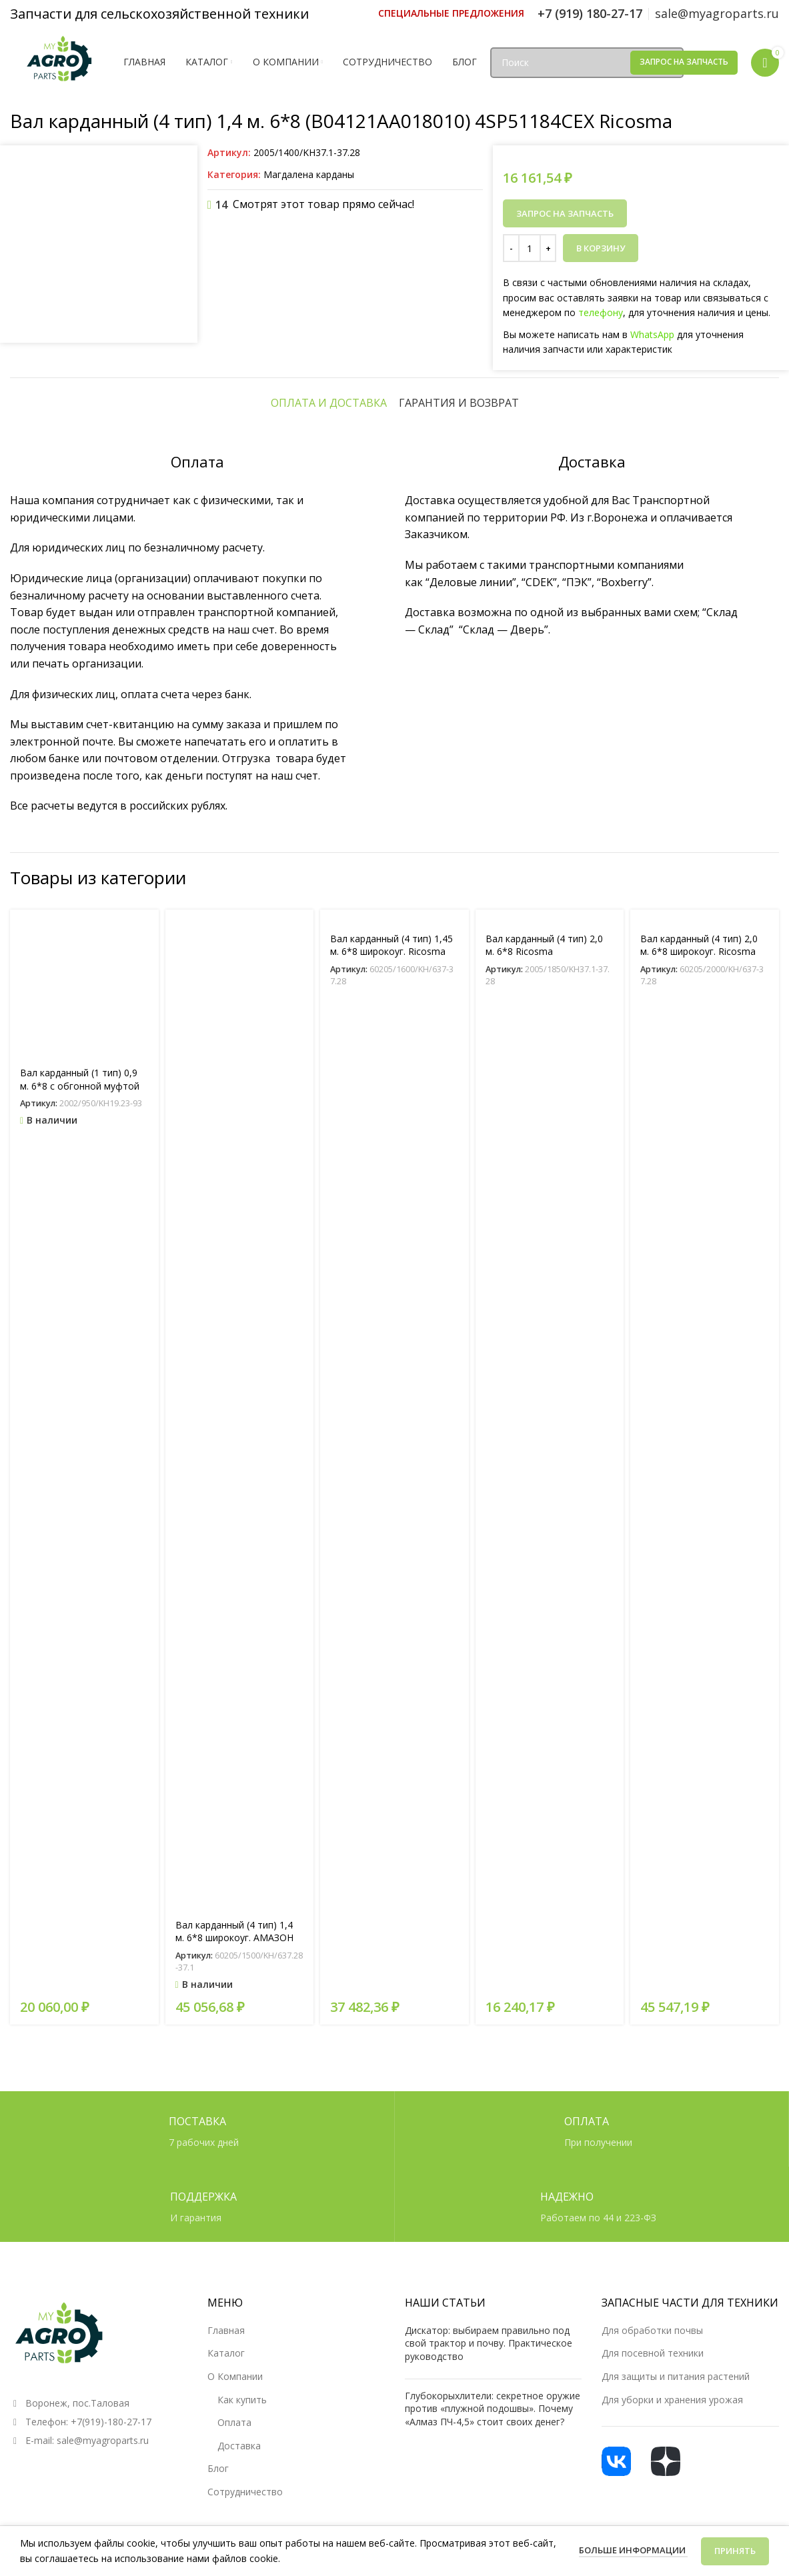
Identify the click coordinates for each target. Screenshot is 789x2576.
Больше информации (633, 2550)
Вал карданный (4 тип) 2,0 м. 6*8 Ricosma (544, 1741)
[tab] (329, 1198)
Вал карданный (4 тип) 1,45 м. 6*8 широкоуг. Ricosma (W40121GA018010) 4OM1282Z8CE (391, 1754)
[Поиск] (587, 62)
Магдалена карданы (308, 174)
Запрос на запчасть (684, 61)
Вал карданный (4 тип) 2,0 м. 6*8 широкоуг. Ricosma (699, 1741)
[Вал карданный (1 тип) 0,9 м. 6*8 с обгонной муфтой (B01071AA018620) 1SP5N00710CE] (84, 1779)
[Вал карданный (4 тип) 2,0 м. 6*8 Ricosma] (550, 1712)
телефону (600, 312)
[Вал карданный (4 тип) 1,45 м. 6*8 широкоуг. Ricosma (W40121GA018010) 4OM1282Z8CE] (394, 1712)
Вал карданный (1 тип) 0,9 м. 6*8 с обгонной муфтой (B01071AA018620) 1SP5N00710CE (79, 1888)
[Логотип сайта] (60, 61)
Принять (735, 2551)
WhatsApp (652, 334)
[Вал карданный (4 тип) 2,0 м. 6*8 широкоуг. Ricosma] (704, 1712)
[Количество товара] (530, 248)
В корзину (600, 248)
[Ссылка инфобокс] (451, 13)
